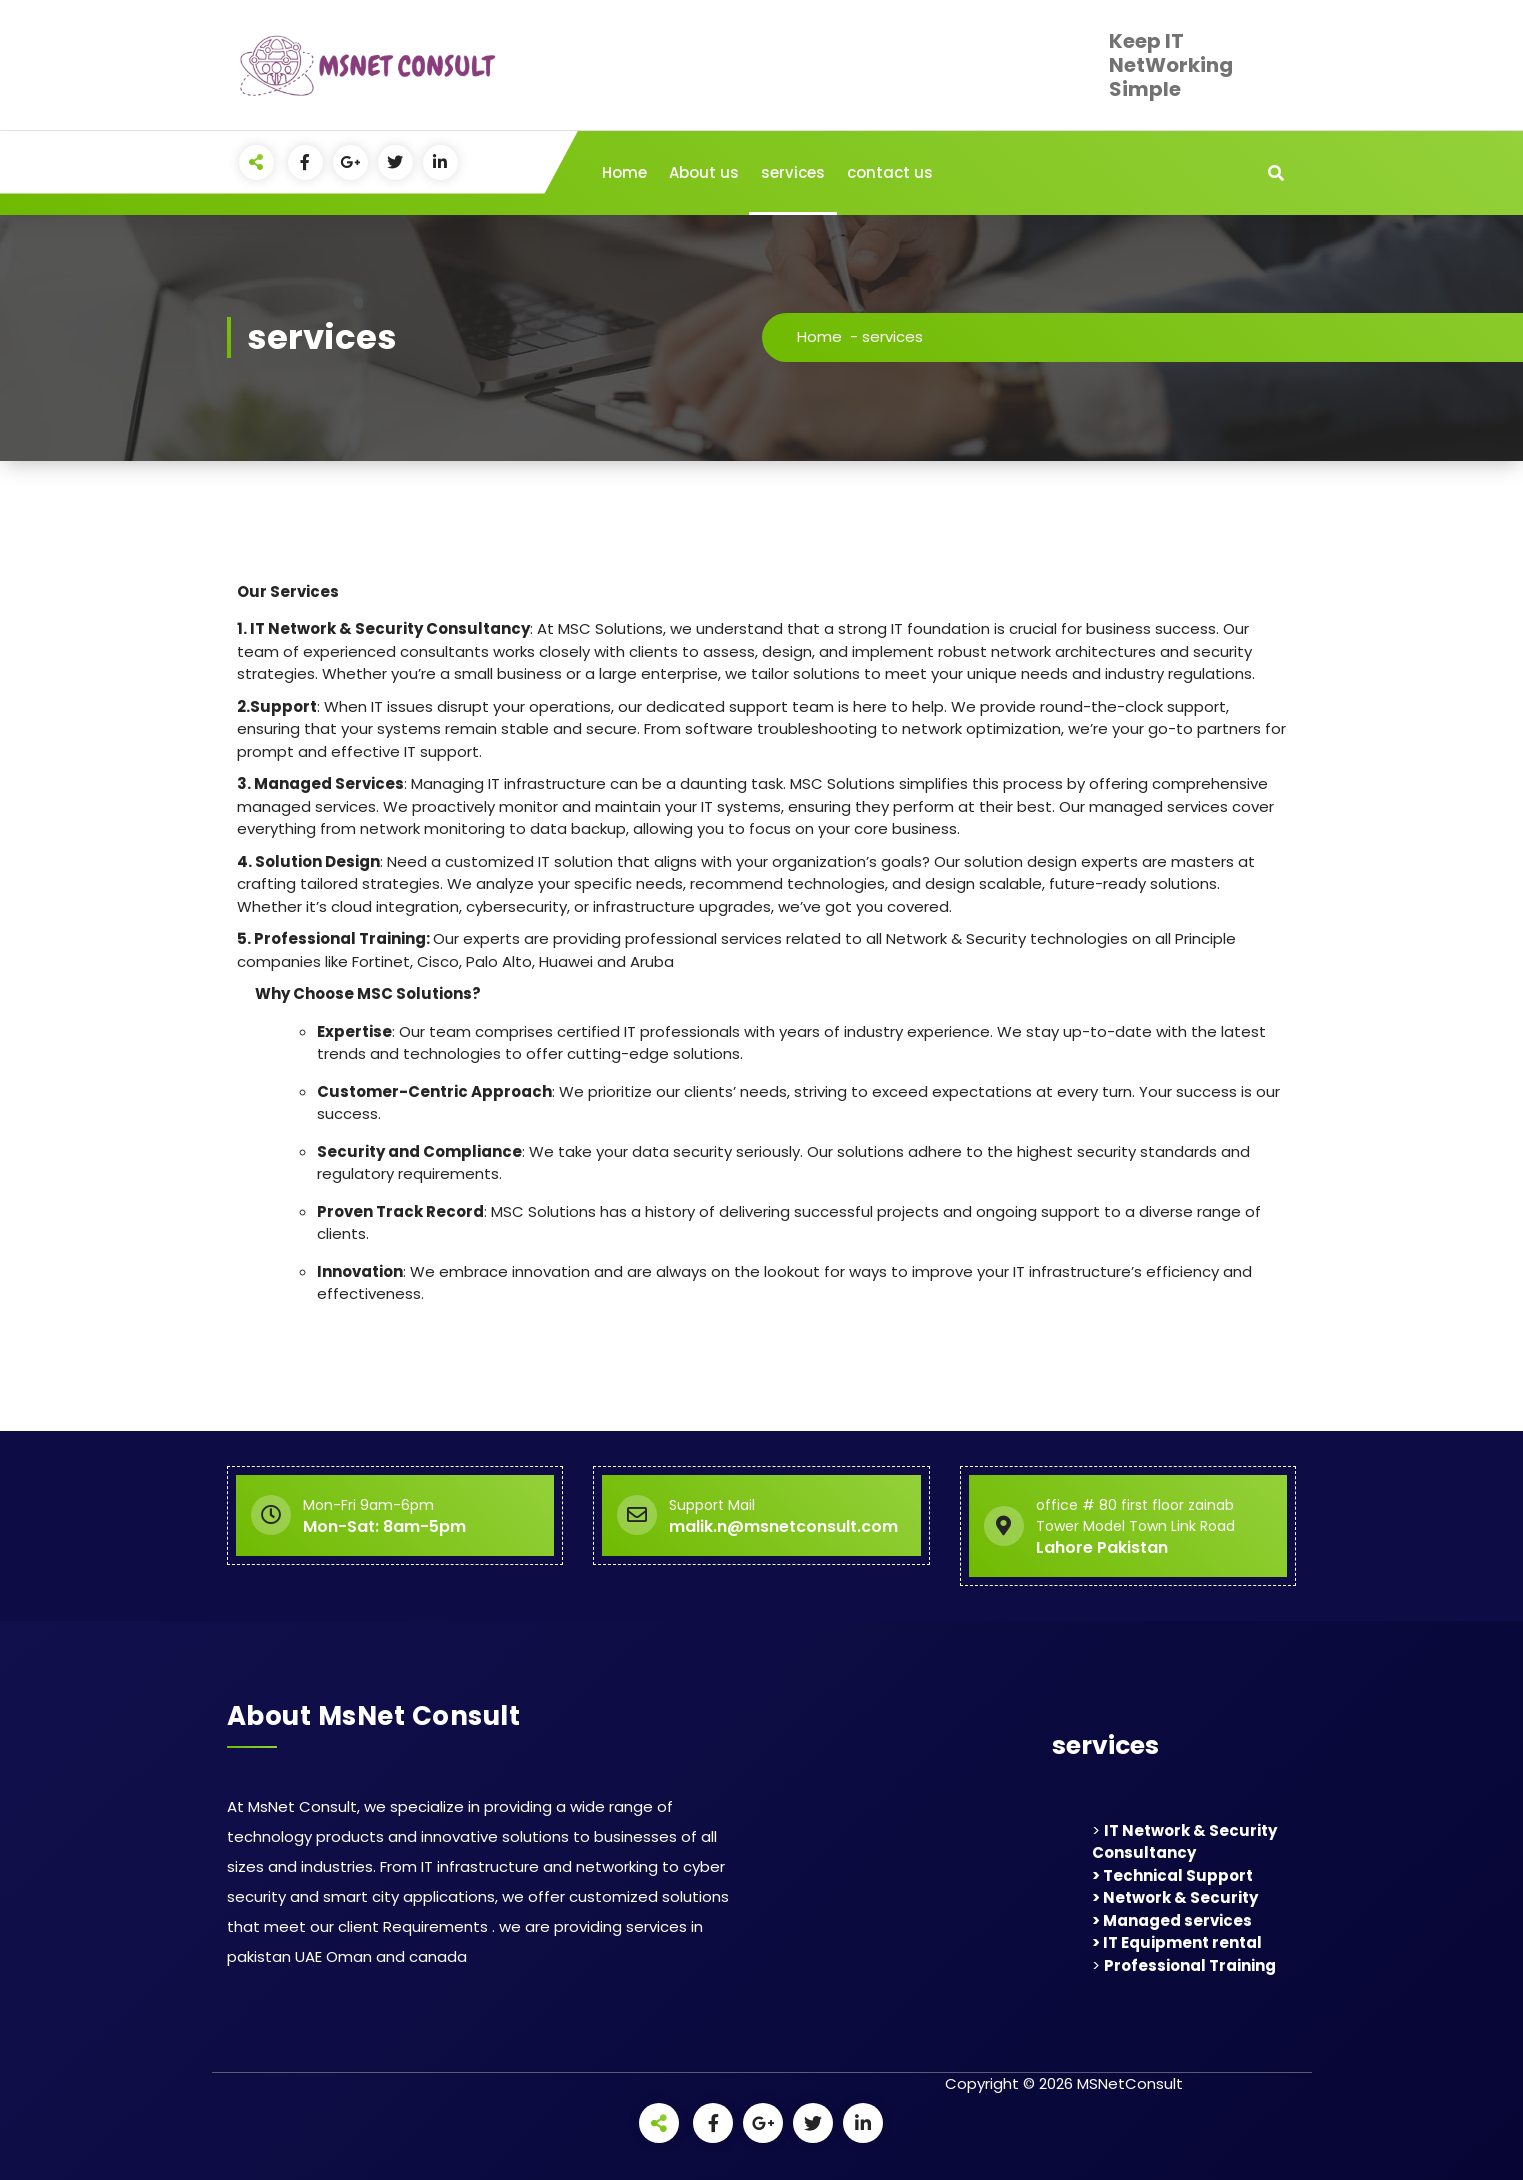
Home (624, 172)
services (793, 172)
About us (704, 172)
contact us (890, 172)
